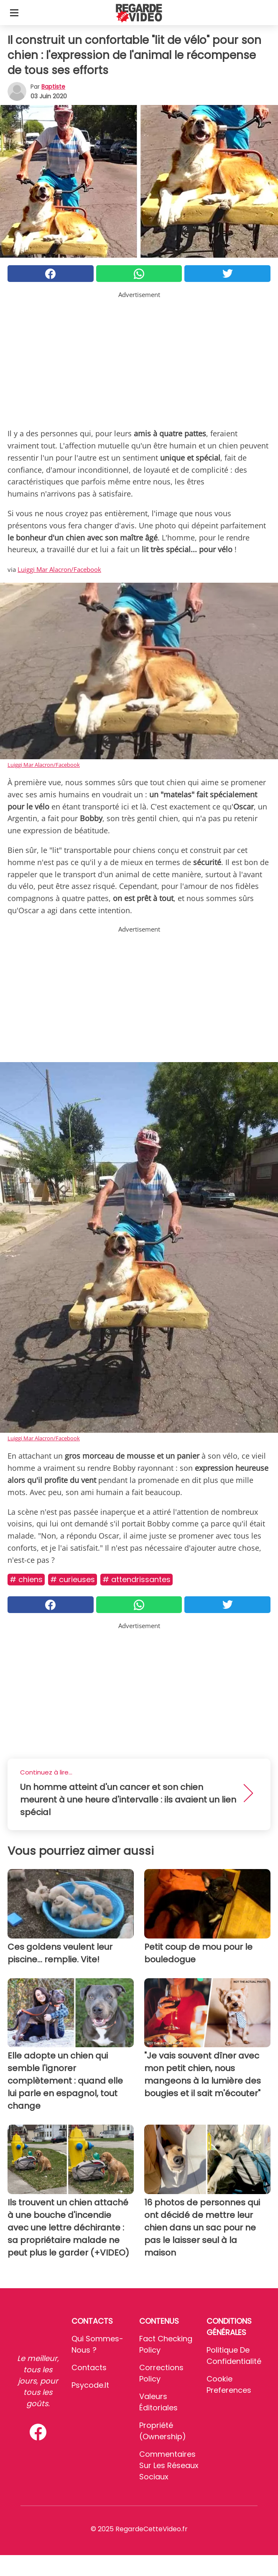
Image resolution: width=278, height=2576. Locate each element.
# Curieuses (72, 1579)
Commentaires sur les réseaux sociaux (169, 2465)
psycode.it (90, 2385)
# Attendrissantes (136, 1579)
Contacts (89, 2367)
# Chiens (26, 1579)
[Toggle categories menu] (14, 12)
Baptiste (53, 86)
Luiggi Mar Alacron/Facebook (59, 569)
